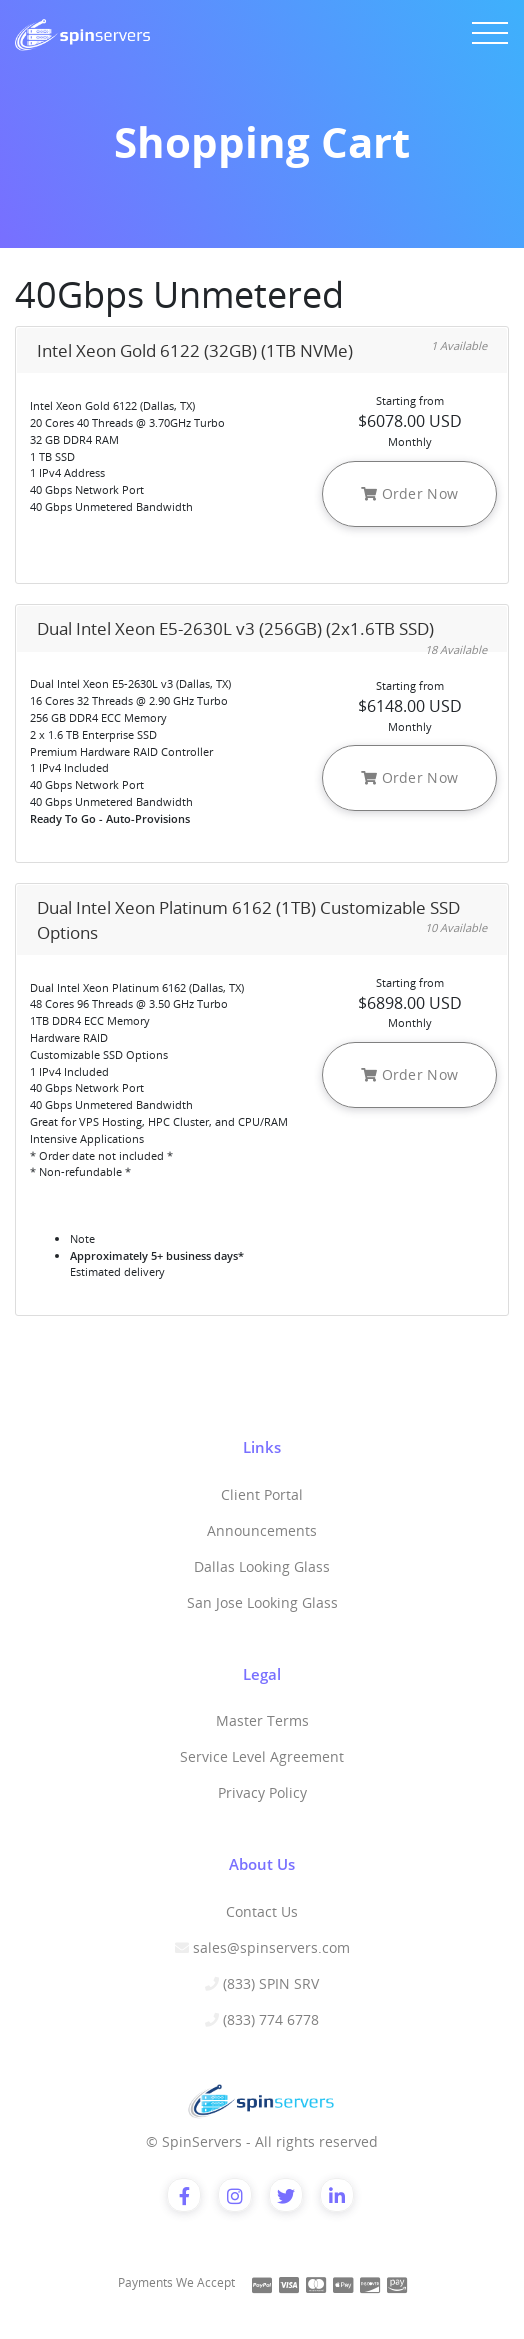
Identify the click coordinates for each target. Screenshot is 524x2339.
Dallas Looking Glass (262, 1566)
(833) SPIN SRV (271, 1983)
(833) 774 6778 (271, 2019)
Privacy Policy (262, 1792)
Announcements (262, 1530)
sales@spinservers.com (271, 1947)
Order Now (409, 493)
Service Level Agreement (262, 1756)
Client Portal (262, 1494)
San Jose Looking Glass (262, 1602)
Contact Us (262, 1911)
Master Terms (262, 1720)
